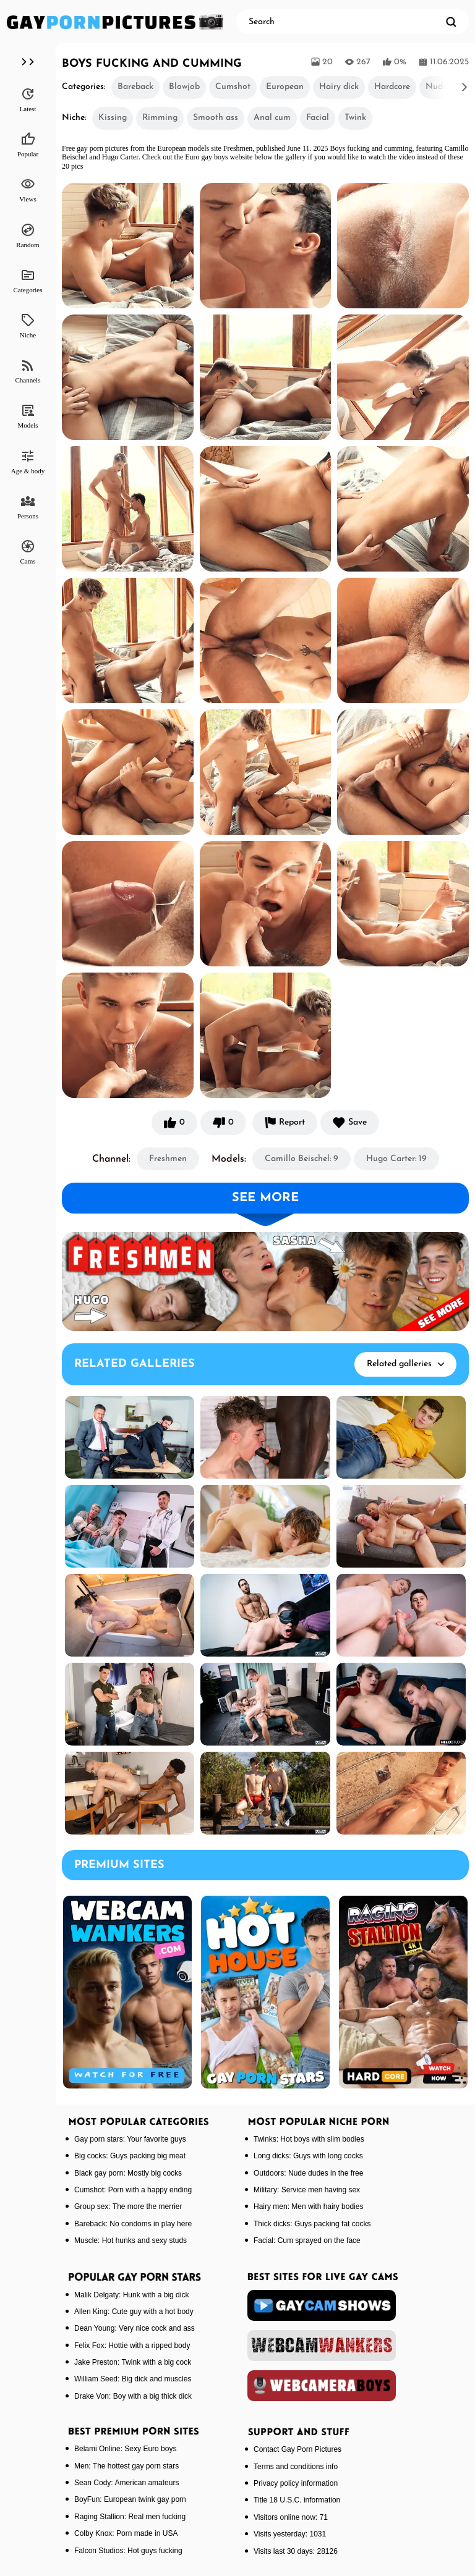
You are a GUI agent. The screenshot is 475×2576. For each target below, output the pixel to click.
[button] (446, 87)
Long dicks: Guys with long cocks (308, 2156)
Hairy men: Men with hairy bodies (308, 2206)
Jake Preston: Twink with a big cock (132, 2362)
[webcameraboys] (321, 2385)
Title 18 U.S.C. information (297, 2500)
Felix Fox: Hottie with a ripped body (132, 2345)
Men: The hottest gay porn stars (126, 2466)
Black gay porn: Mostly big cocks (128, 2173)
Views (27, 190)
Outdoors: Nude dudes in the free (308, 2173)
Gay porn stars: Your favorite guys (130, 2139)
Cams (27, 552)
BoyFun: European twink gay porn (130, 2499)
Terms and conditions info (296, 2466)
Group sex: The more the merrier (128, 2206)
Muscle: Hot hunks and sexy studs (130, 2240)
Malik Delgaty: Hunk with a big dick (131, 2295)
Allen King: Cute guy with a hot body (134, 2311)
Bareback (135, 86)
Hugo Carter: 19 (396, 1158)
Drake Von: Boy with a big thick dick (133, 2396)
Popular (27, 145)
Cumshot (232, 86)
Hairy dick (339, 86)
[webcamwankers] (321, 2345)
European (285, 86)
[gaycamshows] (321, 2305)
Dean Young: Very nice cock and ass (134, 2328)
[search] (451, 21)
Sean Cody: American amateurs (126, 2482)
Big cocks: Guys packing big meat (130, 2156)
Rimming (160, 117)
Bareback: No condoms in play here (133, 2223)
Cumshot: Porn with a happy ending (133, 2189)
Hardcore (392, 86)
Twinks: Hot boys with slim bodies (309, 2139)
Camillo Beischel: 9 (301, 1158)
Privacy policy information (296, 2483)
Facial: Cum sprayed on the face (307, 2240)
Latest (28, 99)
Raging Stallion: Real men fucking (130, 2516)
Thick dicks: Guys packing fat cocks (312, 2223)
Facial (317, 117)
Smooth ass (215, 117)
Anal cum (272, 117)
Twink (355, 117)
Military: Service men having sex (307, 2189)
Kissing (112, 117)
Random (27, 235)
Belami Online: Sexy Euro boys (125, 2448)
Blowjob (184, 86)
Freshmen (168, 1158)
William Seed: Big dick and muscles (132, 2379)
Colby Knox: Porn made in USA (126, 2533)
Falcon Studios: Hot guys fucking (128, 2550)
